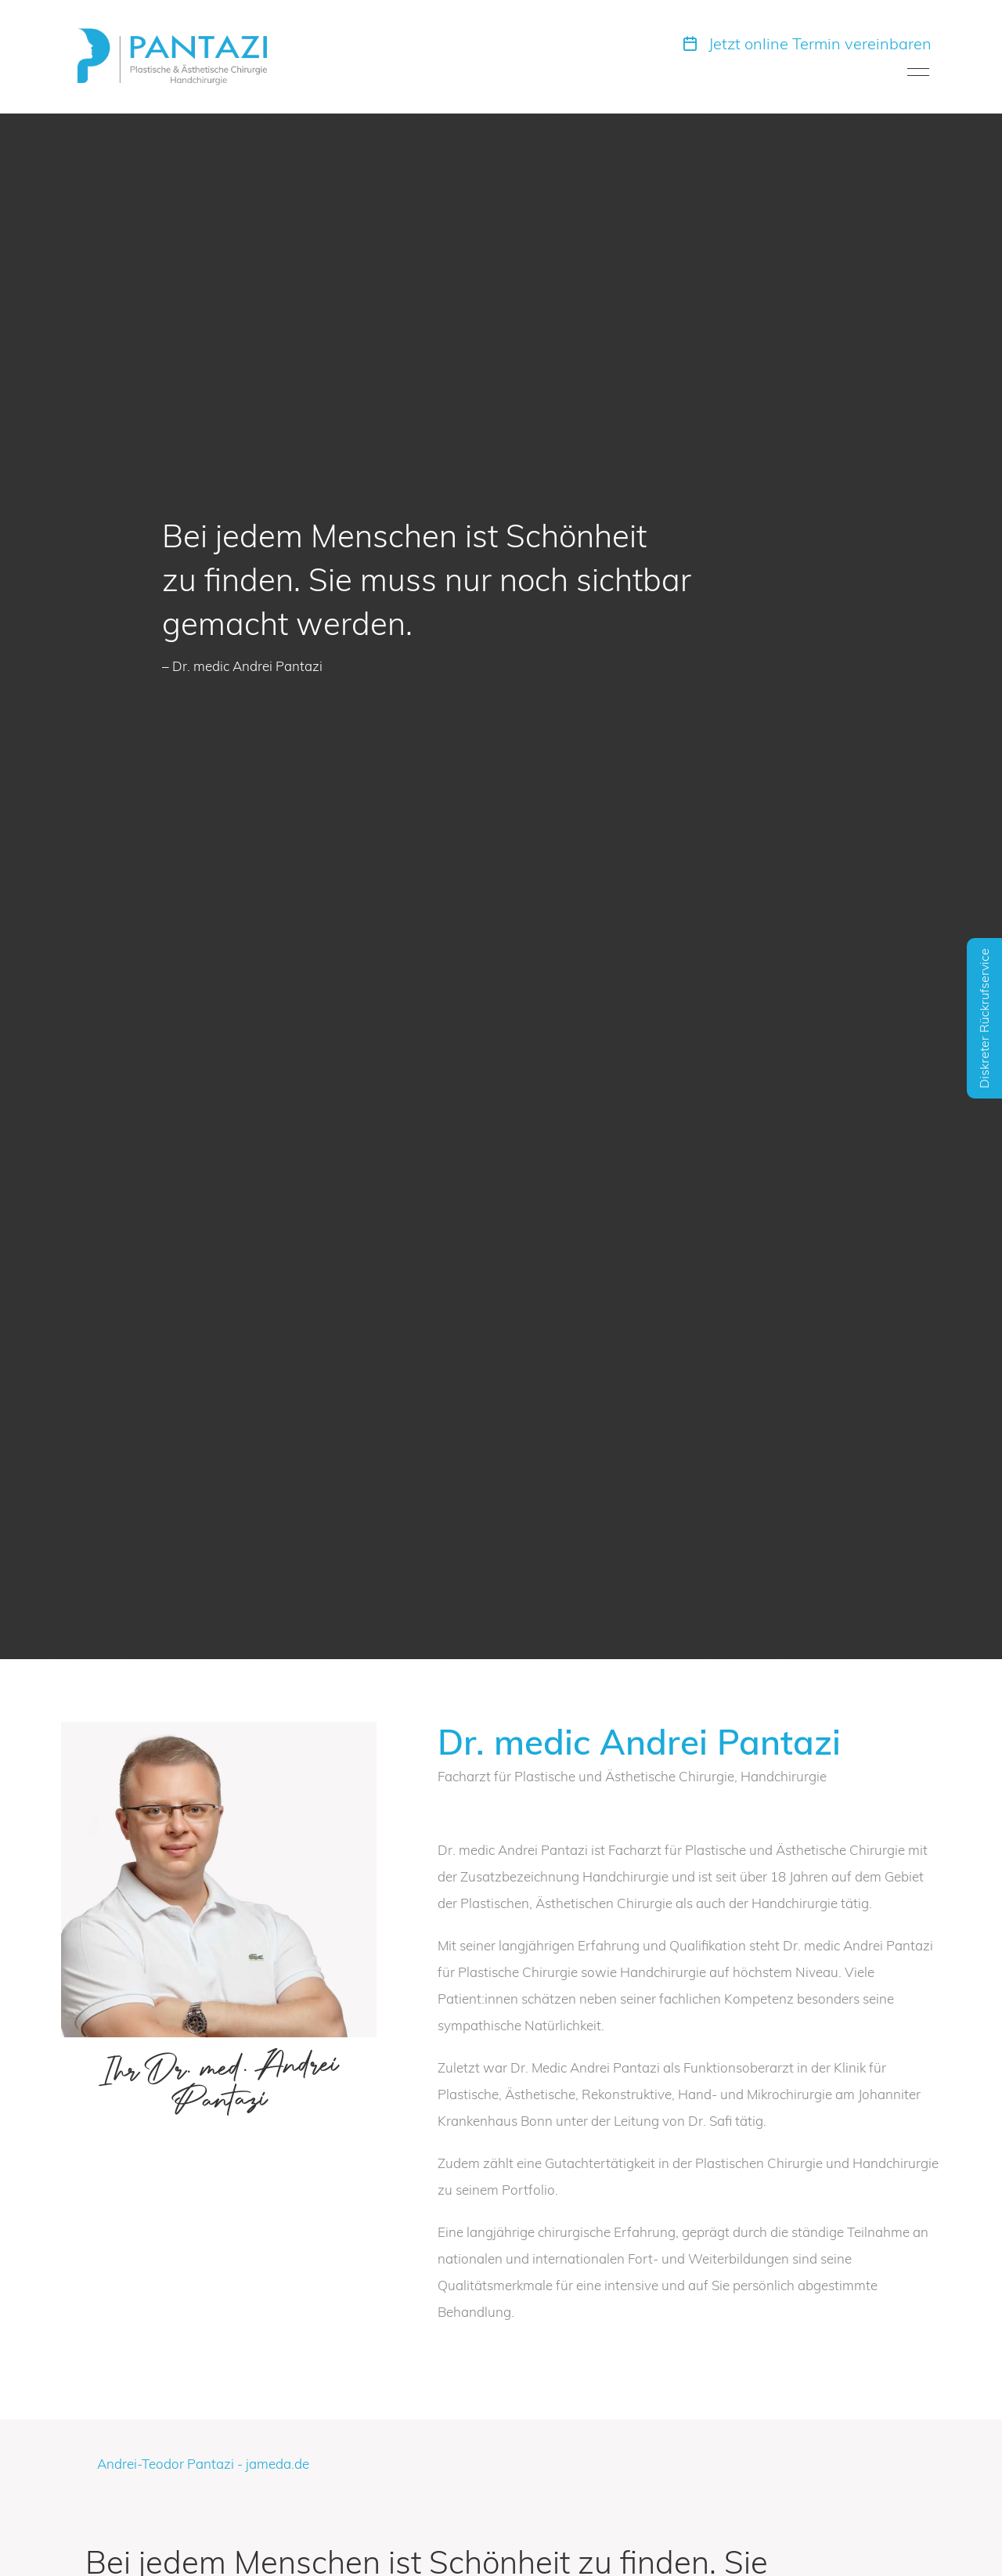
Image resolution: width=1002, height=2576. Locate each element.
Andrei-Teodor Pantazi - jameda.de (203, 2463)
